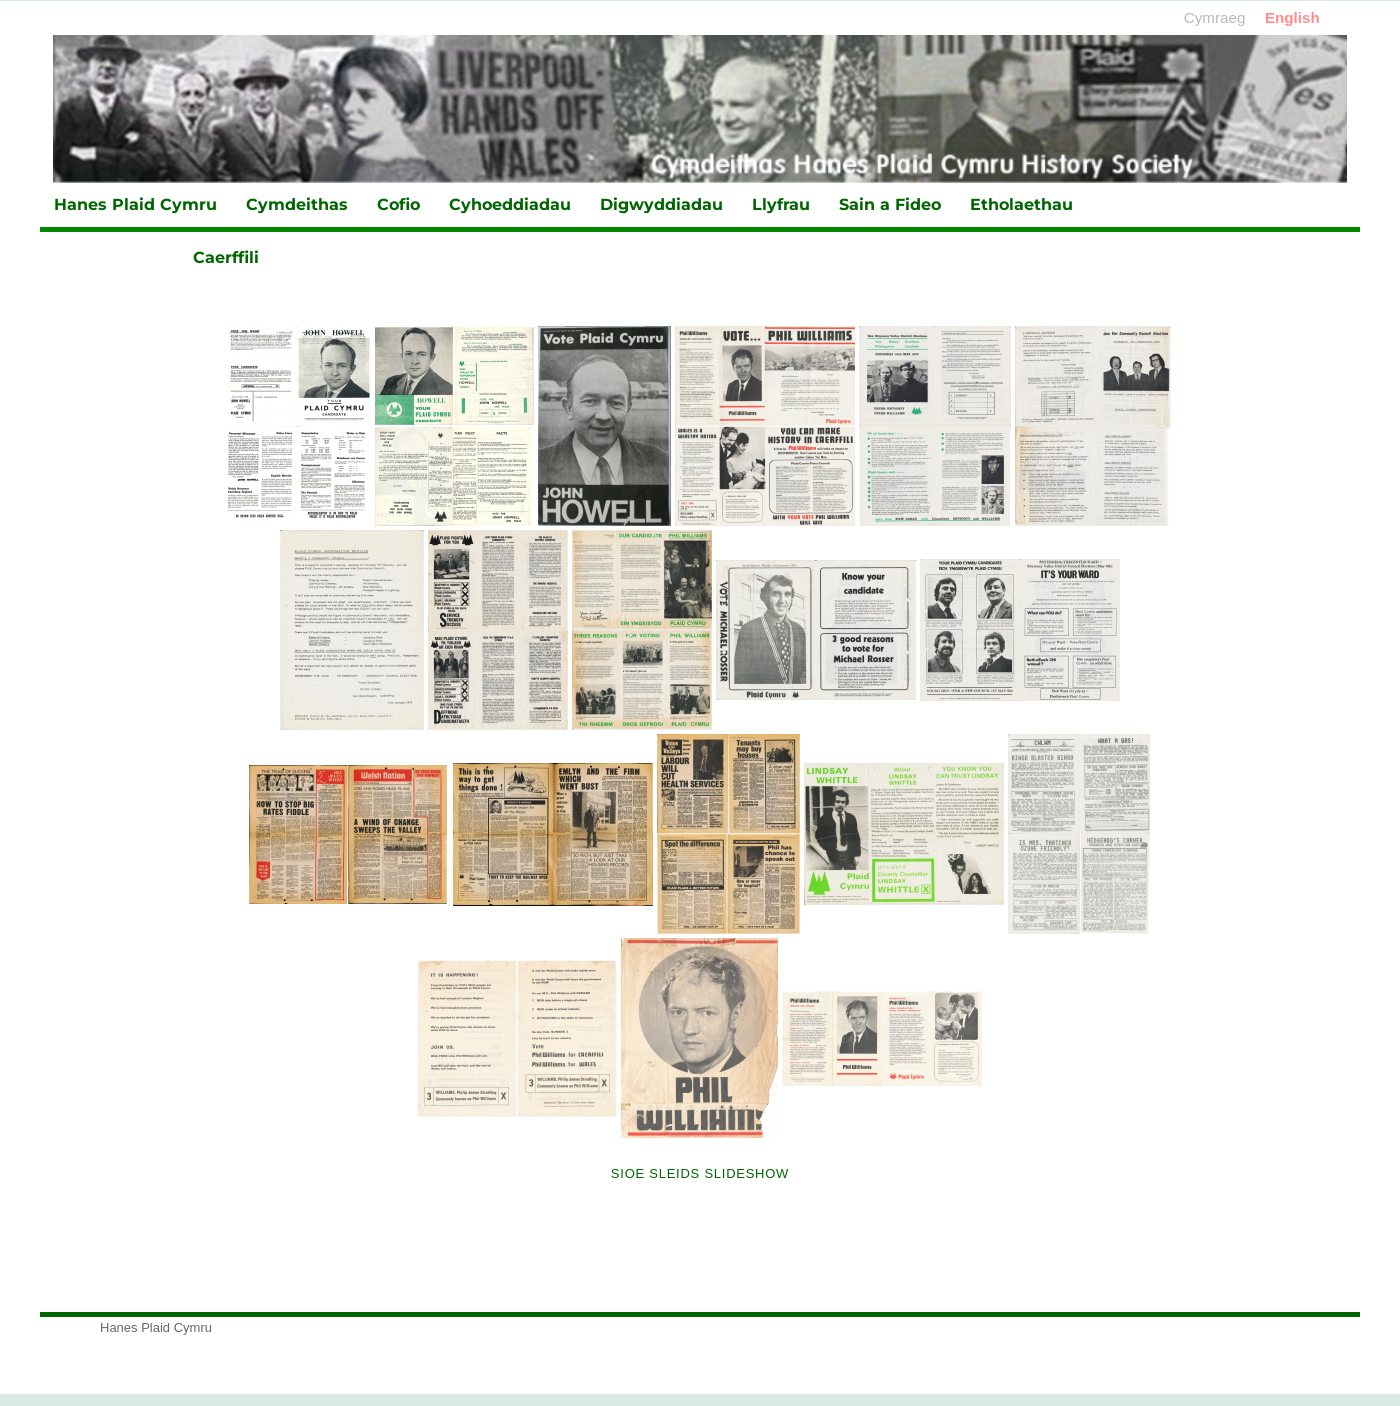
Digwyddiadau (661, 204)
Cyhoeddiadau (510, 204)
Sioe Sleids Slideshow (700, 1173)
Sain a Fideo (890, 204)
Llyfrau (781, 204)
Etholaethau (1021, 204)
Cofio (398, 204)
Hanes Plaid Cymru (135, 204)
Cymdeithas (297, 204)
